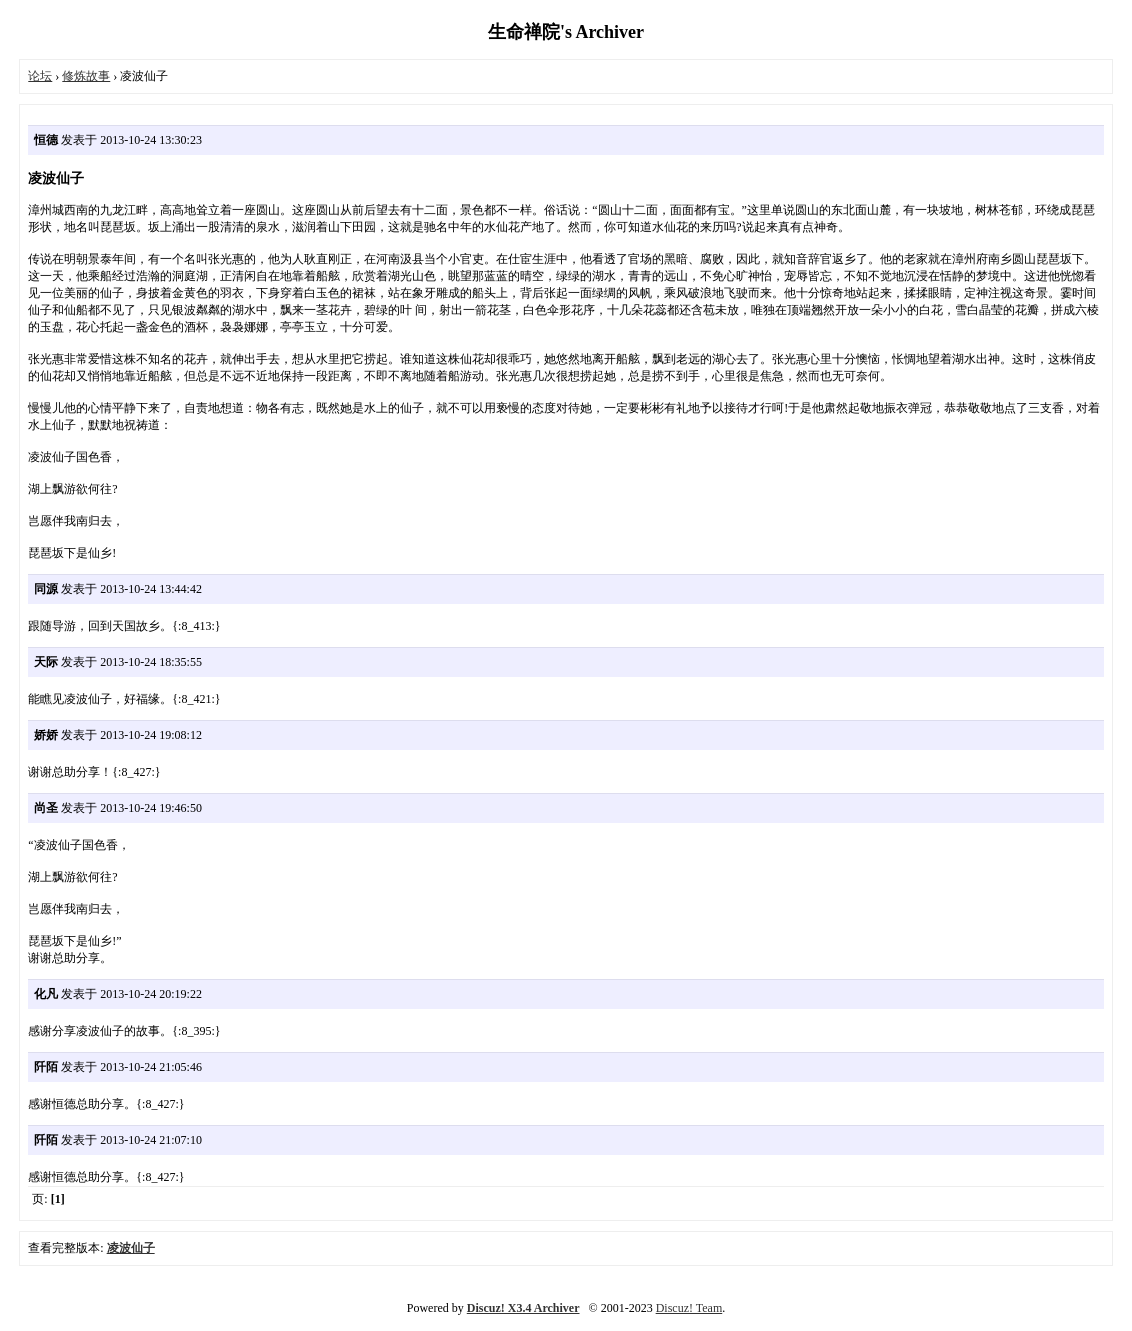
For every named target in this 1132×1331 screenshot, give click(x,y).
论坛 (40, 76)
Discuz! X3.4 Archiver (523, 1308)
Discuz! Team (689, 1308)
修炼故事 (86, 76)
